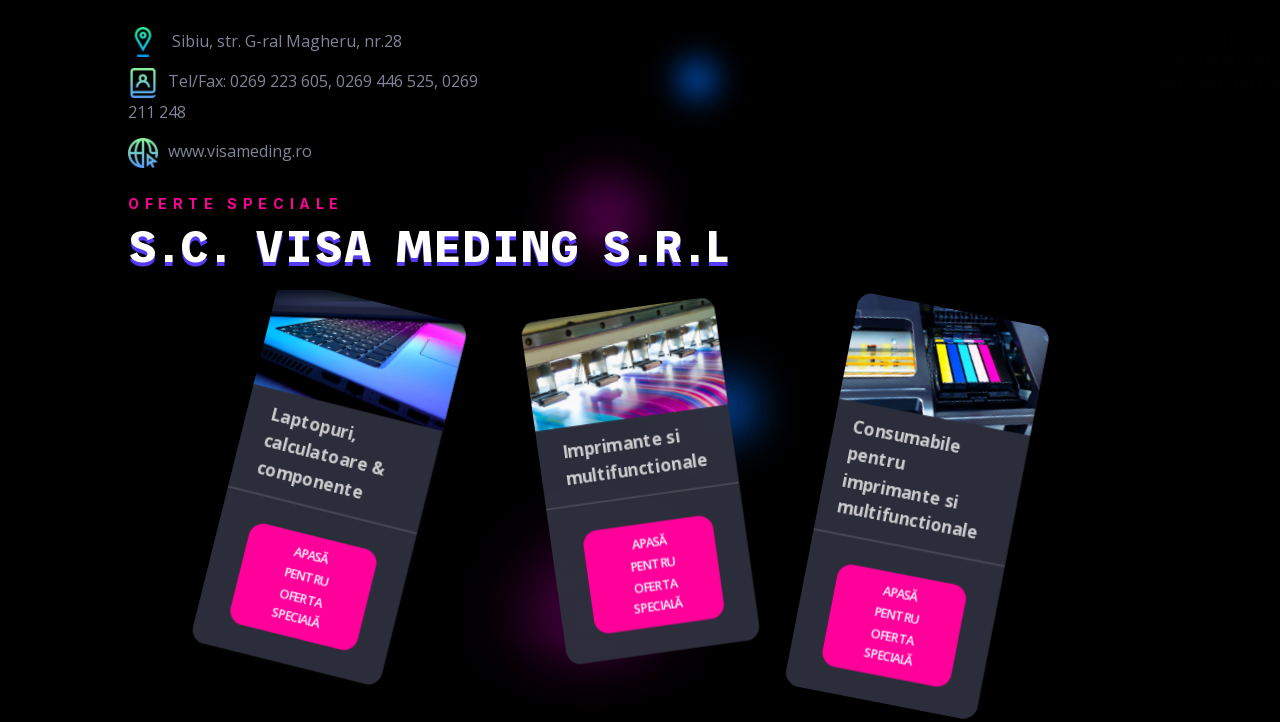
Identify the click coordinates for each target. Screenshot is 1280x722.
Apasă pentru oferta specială (300, 587)
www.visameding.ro (220, 151)
